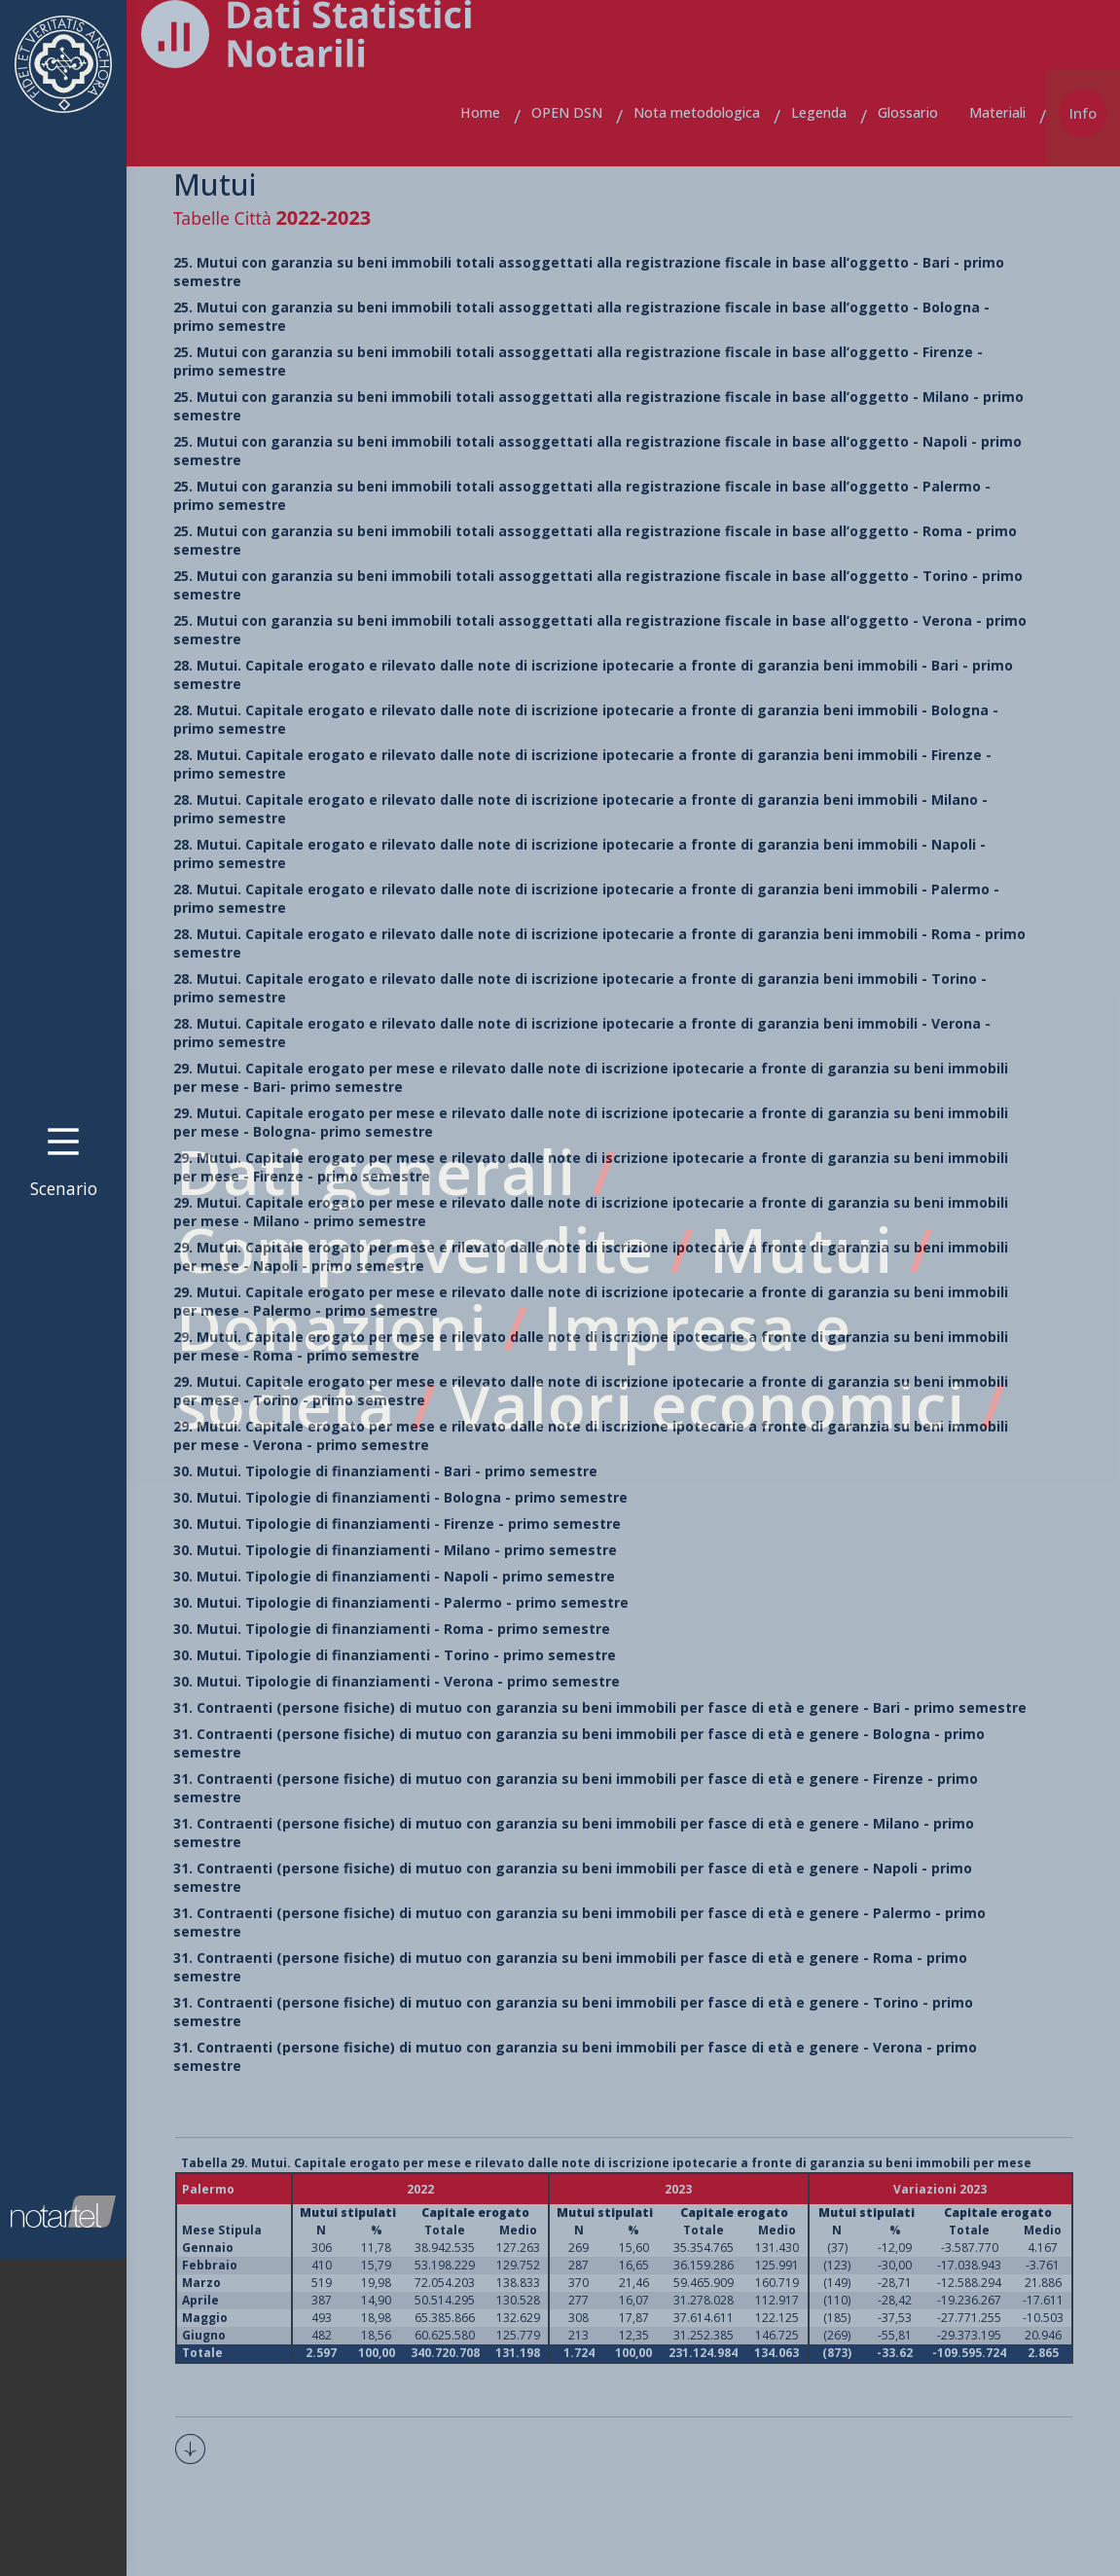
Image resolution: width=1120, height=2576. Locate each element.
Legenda (819, 112)
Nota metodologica (696, 112)
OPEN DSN (566, 112)
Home (480, 112)
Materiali (997, 112)
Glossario (908, 112)
